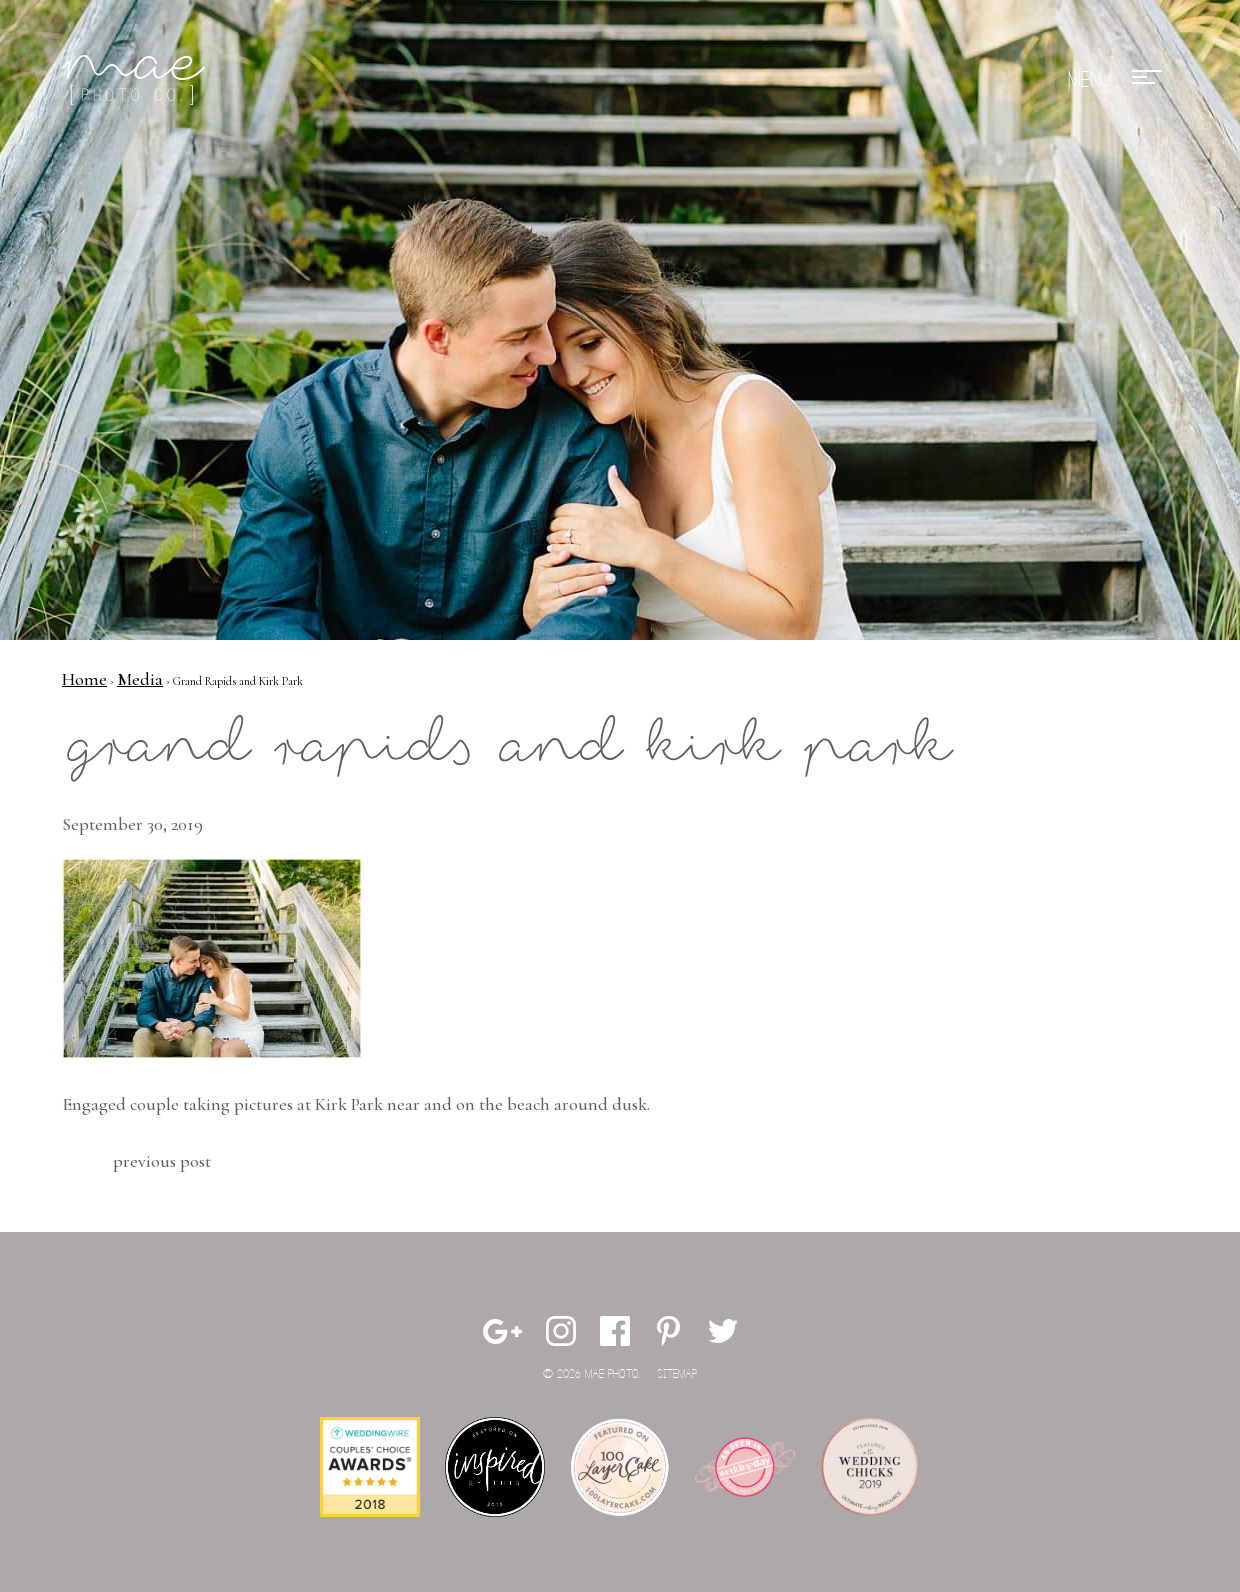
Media (140, 679)
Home (84, 679)
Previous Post (162, 1161)
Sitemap (677, 1374)
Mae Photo (137, 80)
